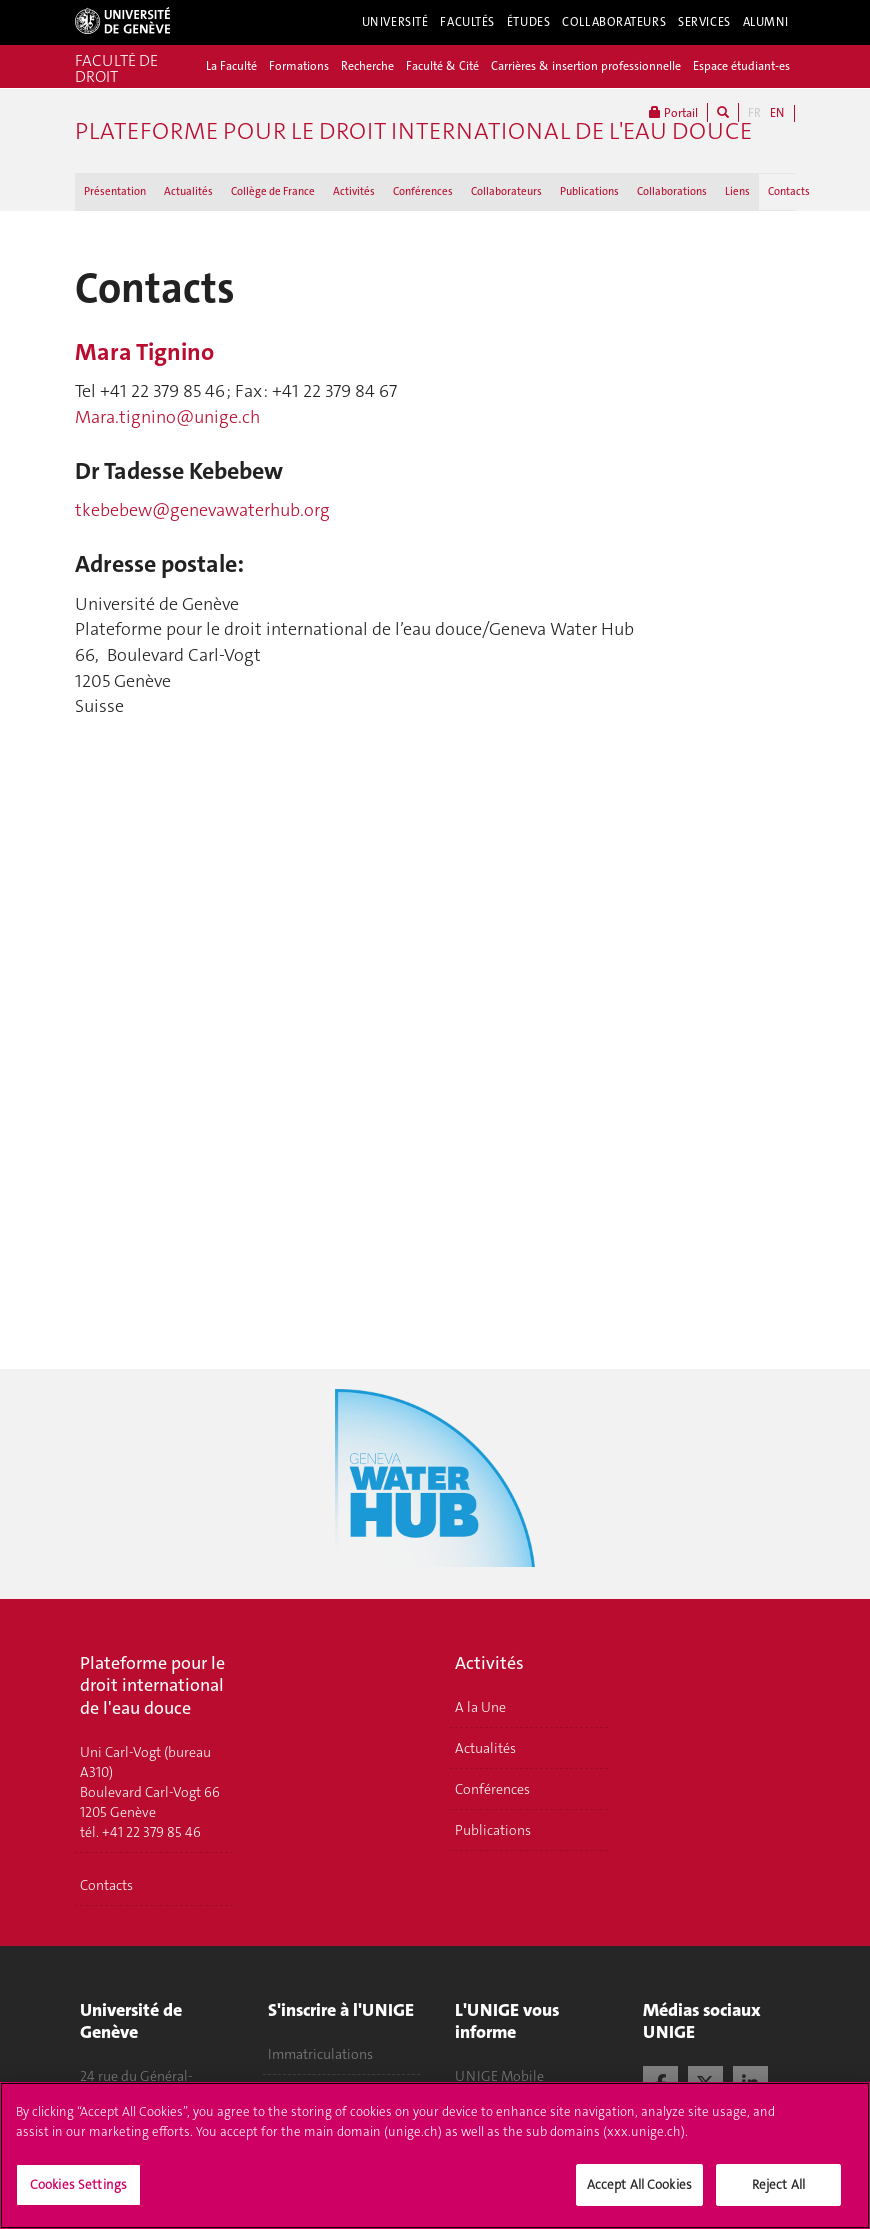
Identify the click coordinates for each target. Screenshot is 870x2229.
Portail (673, 112)
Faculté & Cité (442, 66)
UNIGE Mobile (499, 2076)
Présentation (115, 191)
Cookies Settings (78, 2184)
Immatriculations (320, 2054)
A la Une (480, 1707)
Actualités (188, 191)
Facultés (467, 22)
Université (395, 22)
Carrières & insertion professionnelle (586, 66)
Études (528, 22)
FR (754, 113)
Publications (589, 191)
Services (704, 22)
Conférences (423, 191)
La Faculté (231, 66)
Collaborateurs (614, 22)
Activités (354, 191)
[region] (435, 2155)
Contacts (789, 191)
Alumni (766, 22)
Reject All (778, 2184)
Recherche (367, 66)
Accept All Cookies (639, 2184)
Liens (737, 191)
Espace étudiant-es (741, 66)
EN (777, 113)
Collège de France (273, 191)
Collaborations (672, 191)
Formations (299, 66)
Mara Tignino (144, 352)
